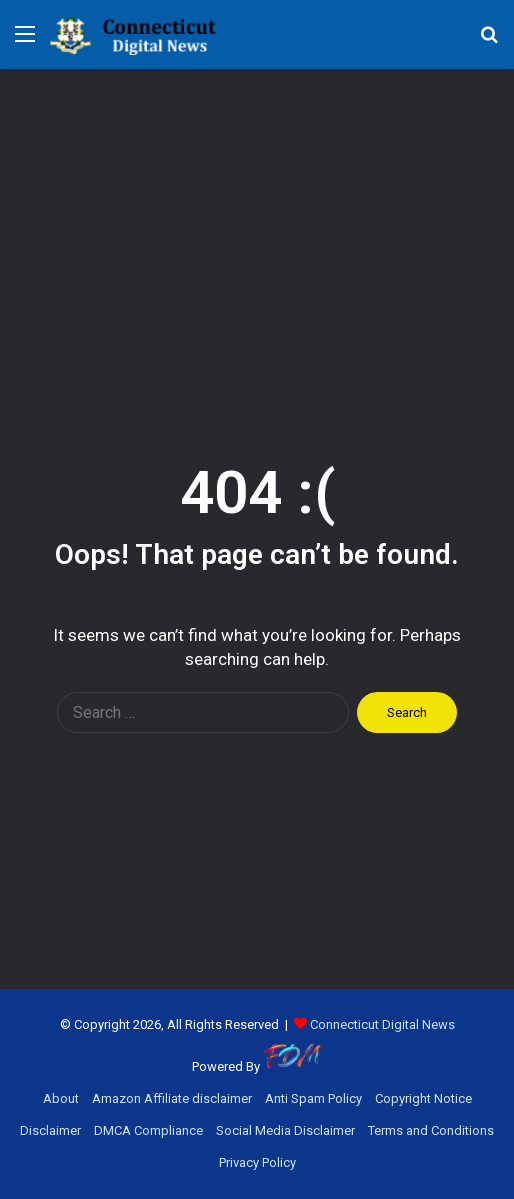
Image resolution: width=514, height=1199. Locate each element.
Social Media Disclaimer (285, 1130)
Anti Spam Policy (313, 1098)
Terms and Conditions (431, 1130)
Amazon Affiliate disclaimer (172, 1098)
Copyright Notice (423, 1098)
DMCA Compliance (148, 1130)
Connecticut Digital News (382, 1024)
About (61, 1098)
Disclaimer (50, 1130)
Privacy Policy (257, 1162)
